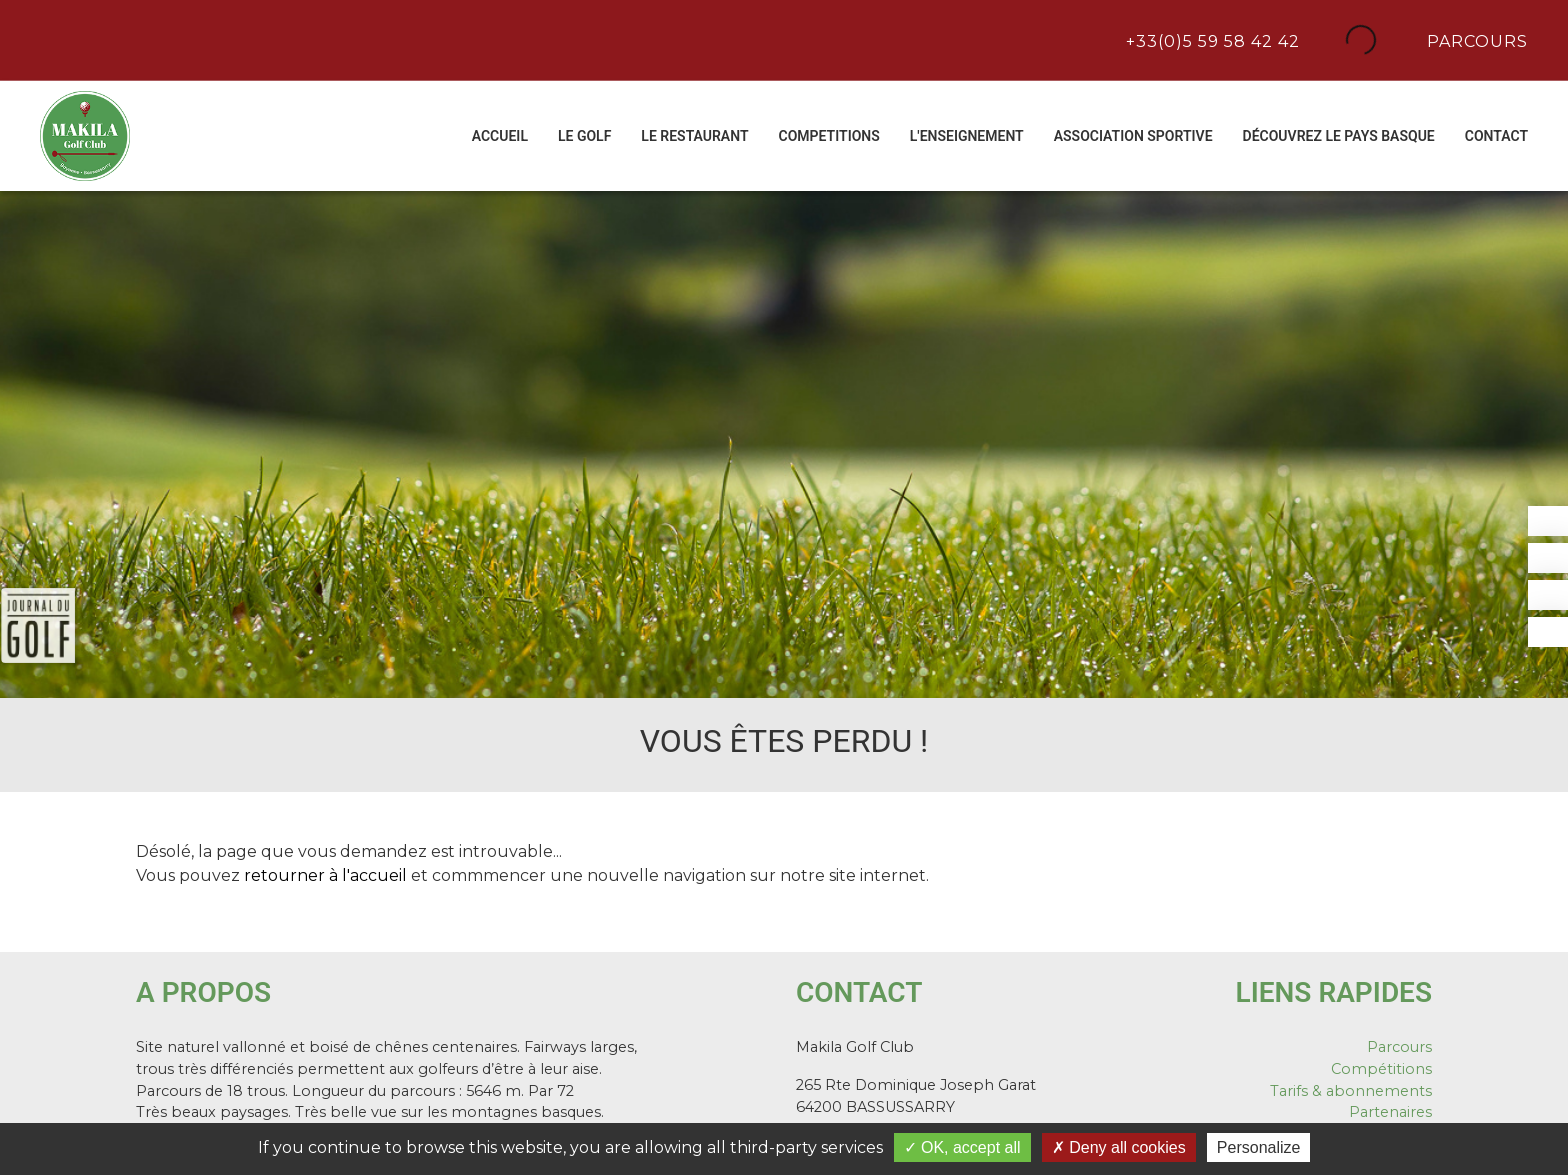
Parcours (1475, 40)
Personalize (1259, 1147)
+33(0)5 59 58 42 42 (1210, 40)
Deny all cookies (1119, 1147)
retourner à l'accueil (325, 875)
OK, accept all (962, 1147)
